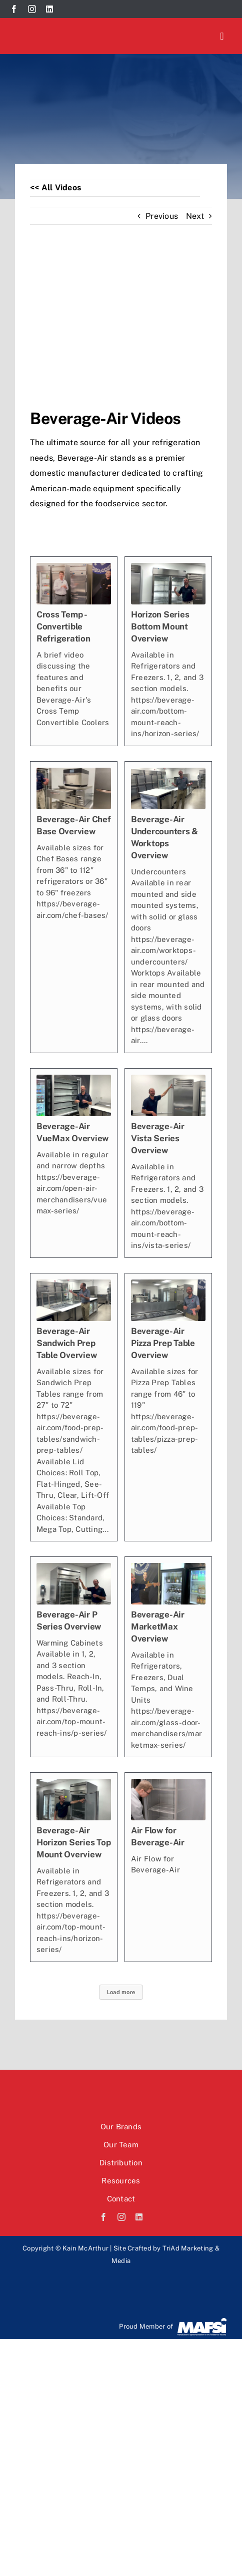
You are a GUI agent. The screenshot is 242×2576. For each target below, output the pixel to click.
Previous (162, 216)
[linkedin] (49, 9)
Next (195, 216)
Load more (121, 1992)
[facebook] (14, 9)
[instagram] (32, 9)
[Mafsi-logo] (202, 2321)
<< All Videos (55, 187)
